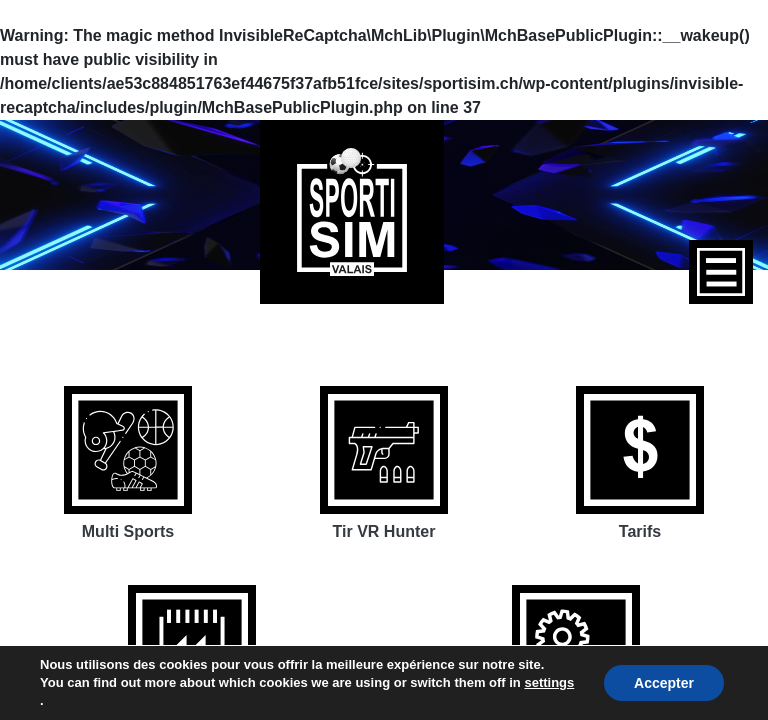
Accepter (664, 683)
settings (549, 682)
